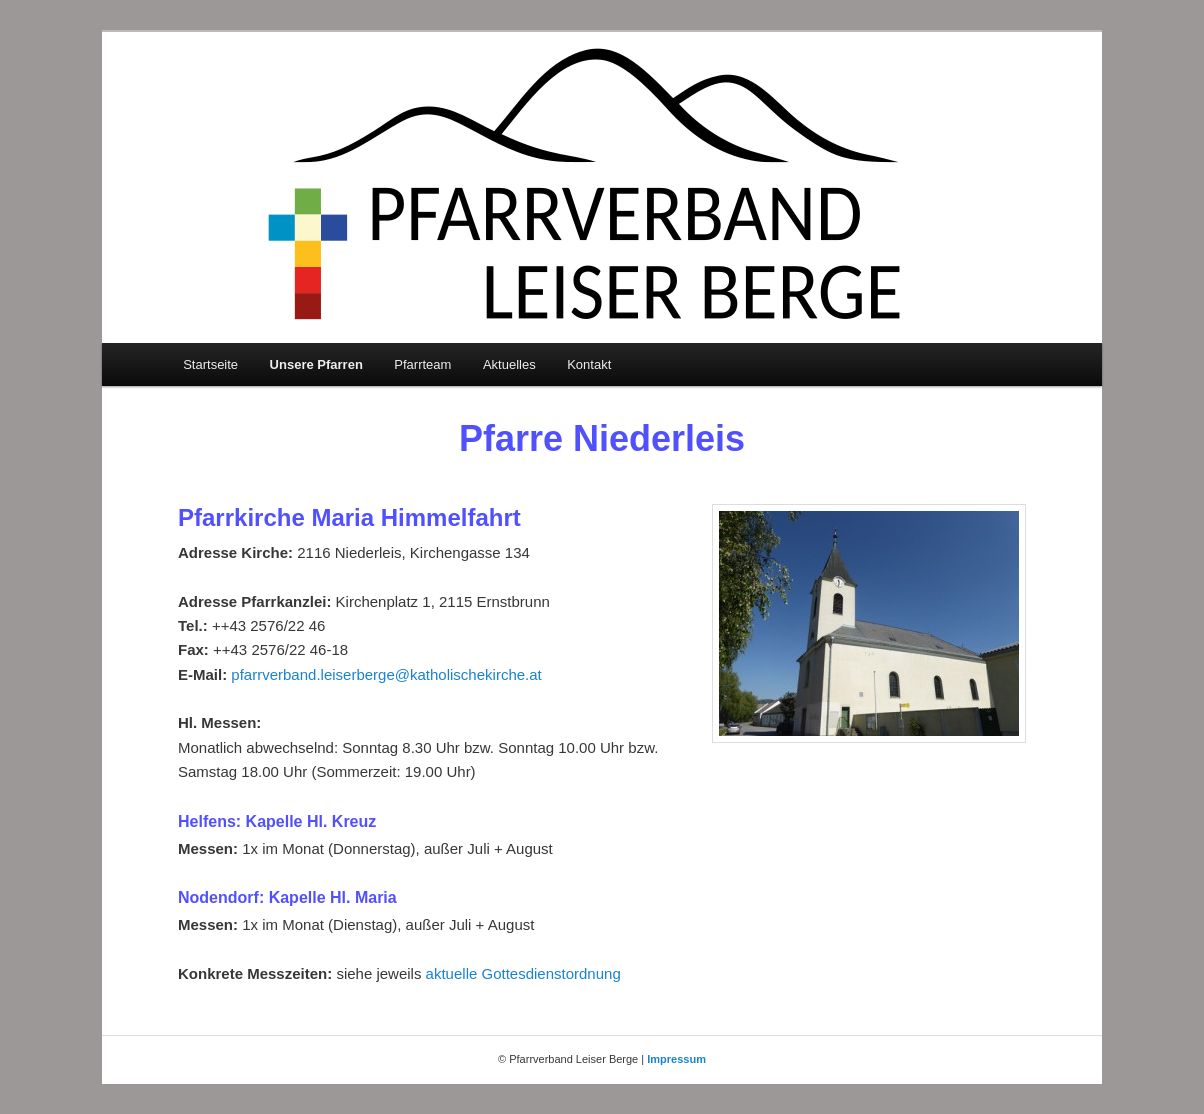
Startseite (210, 364)
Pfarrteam (422, 364)
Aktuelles (509, 364)
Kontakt (589, 364)
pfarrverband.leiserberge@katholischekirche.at (386, 674)
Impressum (676, 1059)
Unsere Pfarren (316, 364)
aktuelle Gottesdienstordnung (523, 973)
